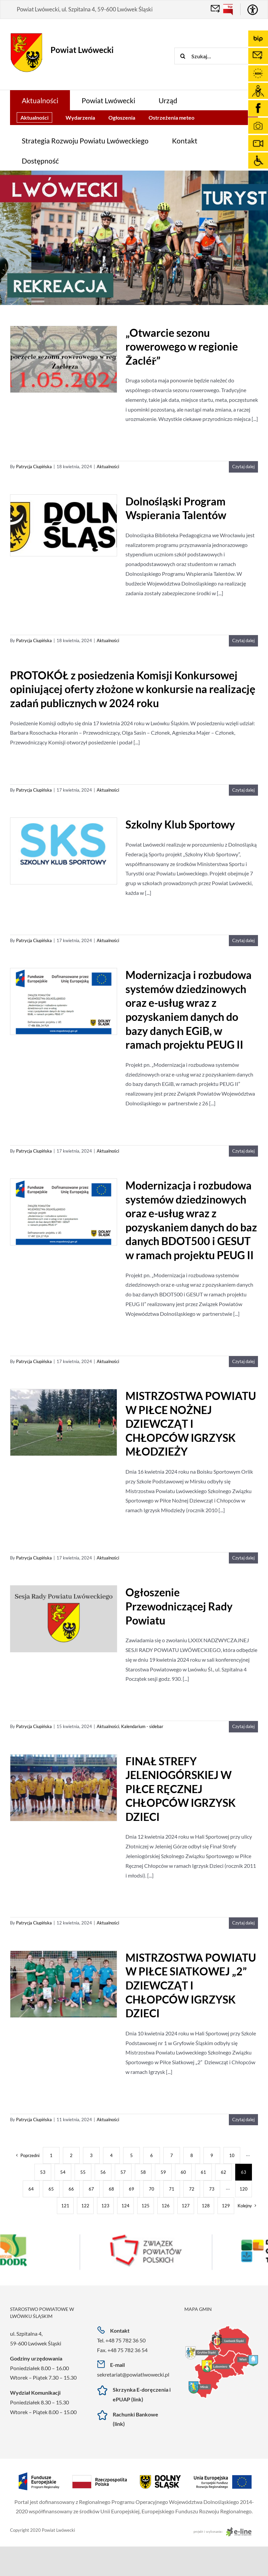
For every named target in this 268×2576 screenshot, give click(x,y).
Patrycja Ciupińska (34, 466)
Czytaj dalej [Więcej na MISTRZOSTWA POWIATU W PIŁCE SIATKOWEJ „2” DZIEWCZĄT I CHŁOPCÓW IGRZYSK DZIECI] (243, 2119)
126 (166, 2205)
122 (85, 2205)
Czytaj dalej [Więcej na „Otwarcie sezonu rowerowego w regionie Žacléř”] (243, 466)
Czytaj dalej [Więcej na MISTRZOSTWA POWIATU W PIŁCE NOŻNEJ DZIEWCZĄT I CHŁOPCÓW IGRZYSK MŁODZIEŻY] (243, 1557)
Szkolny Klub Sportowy (180, 824)
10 (232, 2155)
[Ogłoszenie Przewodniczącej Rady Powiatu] (63, 1619)
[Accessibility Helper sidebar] (252, 9)
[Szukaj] (182, 56)
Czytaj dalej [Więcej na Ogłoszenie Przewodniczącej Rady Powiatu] (243, 1726)
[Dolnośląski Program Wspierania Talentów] (63, 525)
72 (191, 2189)
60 (183, 2172)
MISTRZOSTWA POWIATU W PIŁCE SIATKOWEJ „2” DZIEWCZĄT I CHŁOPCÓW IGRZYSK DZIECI (190, 1985)
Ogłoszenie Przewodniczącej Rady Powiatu (179, 1606)
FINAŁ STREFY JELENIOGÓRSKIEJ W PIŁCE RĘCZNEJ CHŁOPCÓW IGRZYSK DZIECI (180, 1789)
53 (43, 2172)
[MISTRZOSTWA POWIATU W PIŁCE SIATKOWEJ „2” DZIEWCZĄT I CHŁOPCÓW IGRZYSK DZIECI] (63, 1984)
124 (125, 2205)
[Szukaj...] (221, 56)
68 (111, 2189)
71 (171, 2189)
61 (203, 2172)
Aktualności (108, 466)
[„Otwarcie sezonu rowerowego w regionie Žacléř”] (63, 359)
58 (143, 2172)
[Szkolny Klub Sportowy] (63, 851)
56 (103, 2172)
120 (244, 2189)
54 (63, 2172)
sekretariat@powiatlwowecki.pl (133, 2374)
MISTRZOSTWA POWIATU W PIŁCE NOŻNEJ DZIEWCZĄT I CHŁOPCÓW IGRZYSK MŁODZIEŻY (190, 1423)
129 (226, 2205)
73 (211, 2189)
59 (163, 2172)
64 (31, 2189)
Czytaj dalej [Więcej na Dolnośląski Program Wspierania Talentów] (243, 640)
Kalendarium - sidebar (142, 1726)
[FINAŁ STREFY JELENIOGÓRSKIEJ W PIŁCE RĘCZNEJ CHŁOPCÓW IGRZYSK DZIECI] (63, 1788)
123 (105, 2205)
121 (65, 2205)
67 (91, 2189)
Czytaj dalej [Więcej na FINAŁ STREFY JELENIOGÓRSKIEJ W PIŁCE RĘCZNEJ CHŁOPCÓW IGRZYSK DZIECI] (243, 1922)
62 (223, 2172)
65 (51, 2189)
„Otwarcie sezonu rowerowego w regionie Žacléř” (181, 346)
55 (83, 2172)
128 (206, 2205)
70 (151, 2189)
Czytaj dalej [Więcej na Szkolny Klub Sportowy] (243, 940)
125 (146, 2205)
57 (123, 2172)
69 (131, 2189)
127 (186, 2205)
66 (71, 2189)
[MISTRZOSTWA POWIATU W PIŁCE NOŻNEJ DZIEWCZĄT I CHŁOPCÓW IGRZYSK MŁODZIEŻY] (63, 1423)
